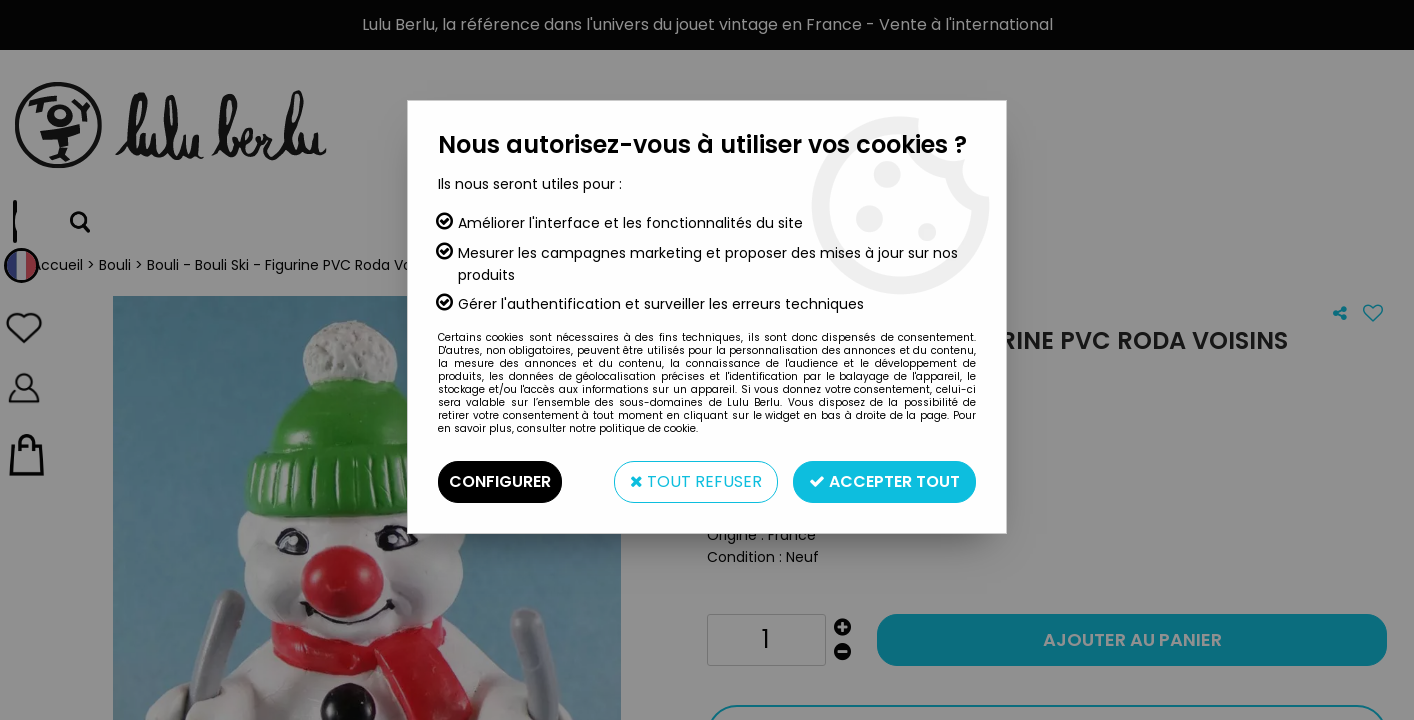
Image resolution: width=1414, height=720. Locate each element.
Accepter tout (884, 481)
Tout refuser (696, 481)
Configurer (500, 481)
